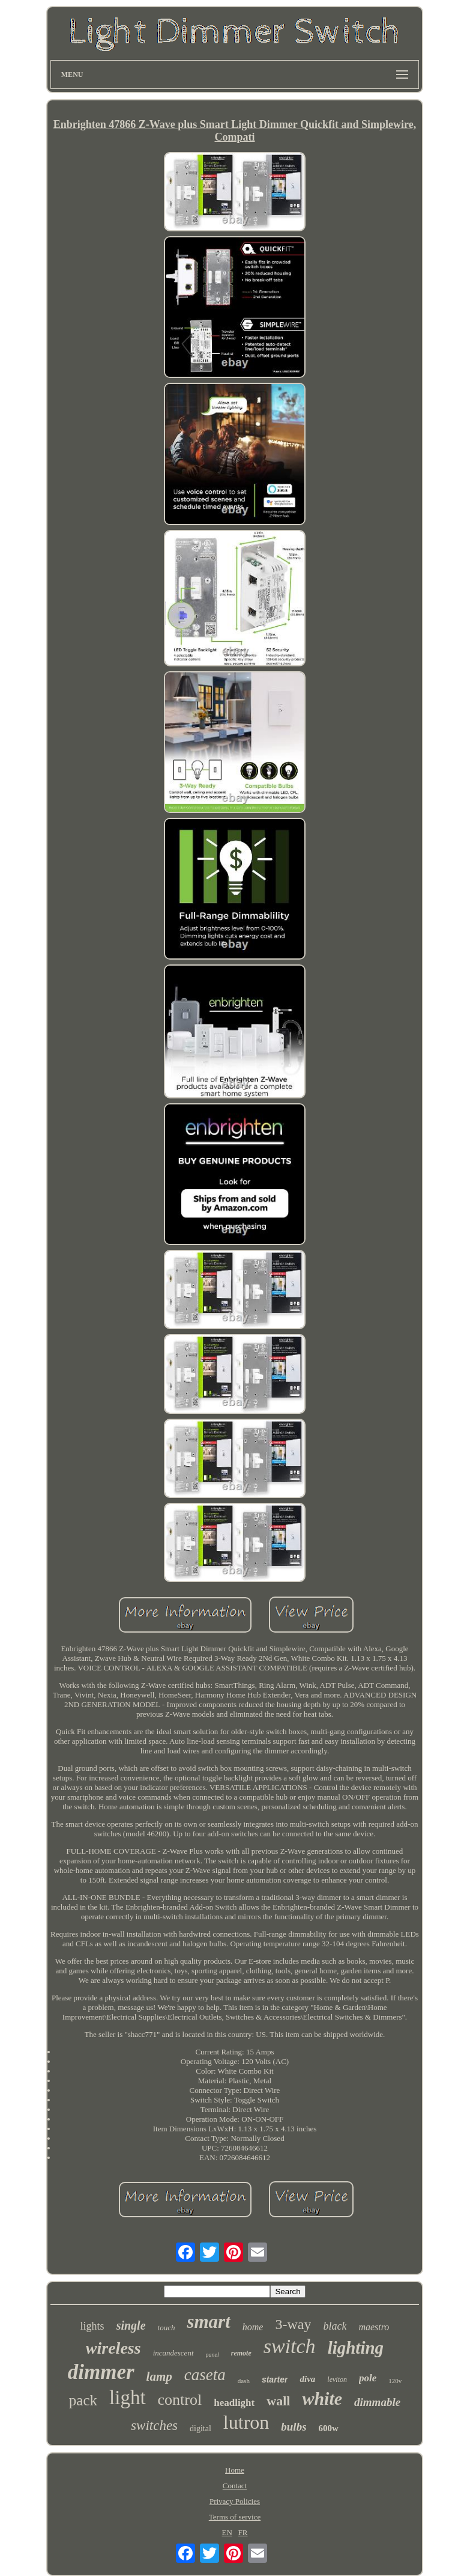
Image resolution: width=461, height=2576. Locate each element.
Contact (235, 2485)
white (322, 2398)
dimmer (101, 2372)
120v (395, 2380)
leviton (337, 2379)
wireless (113, 2348)
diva (307, 2379)
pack (83, 2400)
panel (212, 2354)
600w (329, 2428)
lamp (159, 2376)
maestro (373, 2327)
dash (244, 2380)
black (334, 2326)
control (180, 2399)
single (131, 2325)
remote (241, 2353)
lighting (356, 2347)
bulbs (293, 2426)
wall (278, 2400)
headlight (234, 2402)
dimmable (377, 2402)
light (127, 2397)
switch (290, 2346)
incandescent (173, 2352)
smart (208, 2321)
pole (367, 2378)
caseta (205, 2375)
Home (234, 2469)
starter (275, 2379)
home (253, 2327)
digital (200, 2428)
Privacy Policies (234, 2501)
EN (226, 2532)
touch (166, 2327)
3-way (293, 2324)
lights (92, 2326)
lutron (246, 2422)
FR (243, 2532)
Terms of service (235, 2516)
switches (154, 2425)
